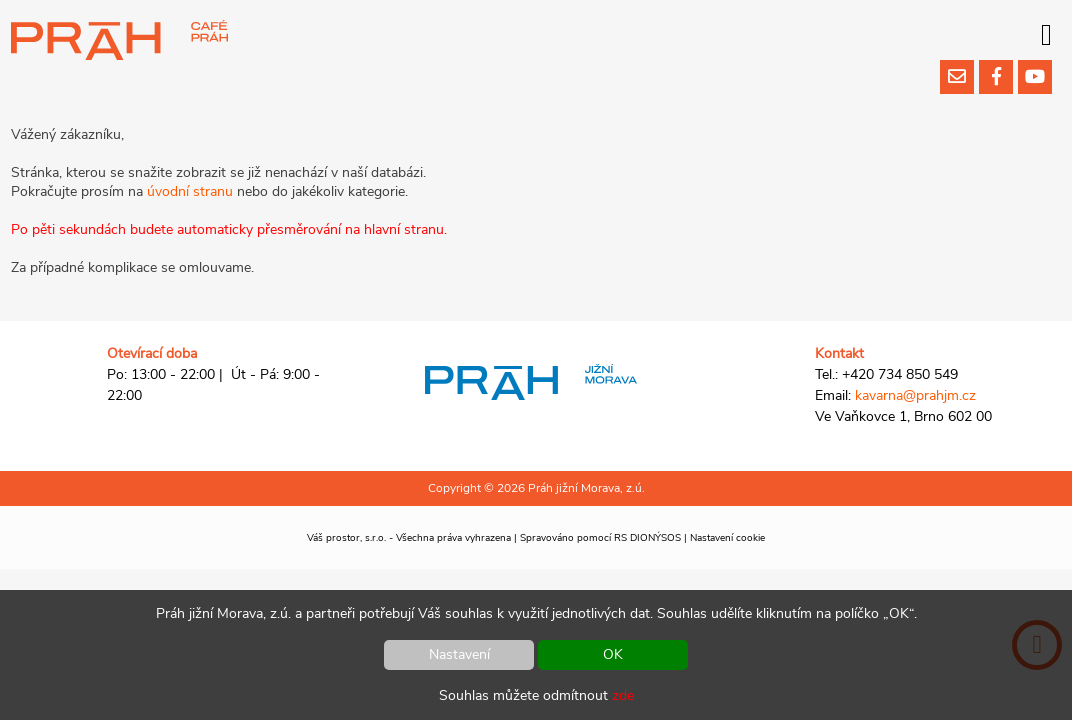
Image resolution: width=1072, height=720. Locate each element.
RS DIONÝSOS (647, 538)
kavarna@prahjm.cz (915, 395)
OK (613, 654)
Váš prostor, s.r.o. (346, 538)
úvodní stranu (190, 191)
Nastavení (459, 654)
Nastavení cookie (727, 538)
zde (623, 695)
